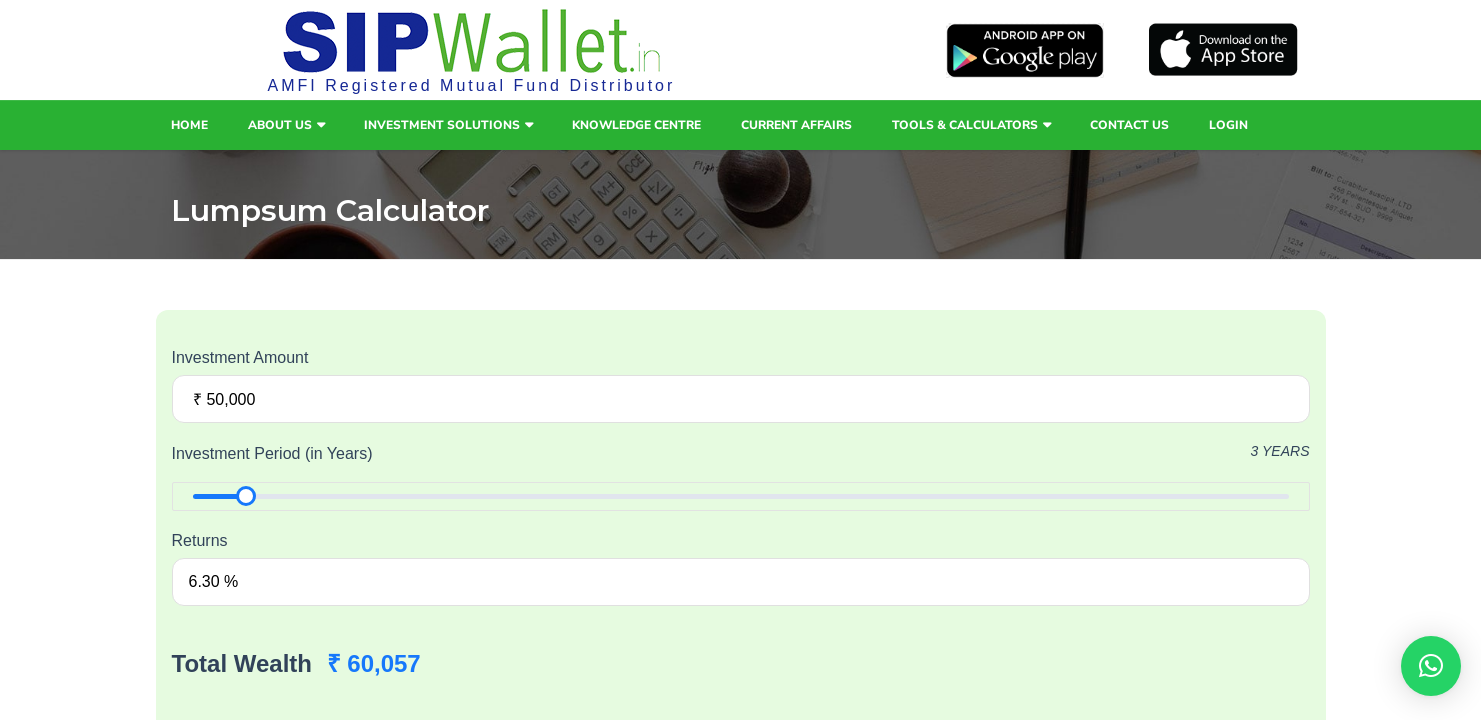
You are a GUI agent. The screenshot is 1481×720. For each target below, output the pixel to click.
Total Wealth (242, 663)
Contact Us (1129, 125)
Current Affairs (796, 125)
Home (189, 125)
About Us (280, 125)
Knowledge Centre (636, 125)
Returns (200, 540)
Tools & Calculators (965, 125)
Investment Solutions (442, 125)
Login (1228, 125)
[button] (1431, 666)
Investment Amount (240, 357)
